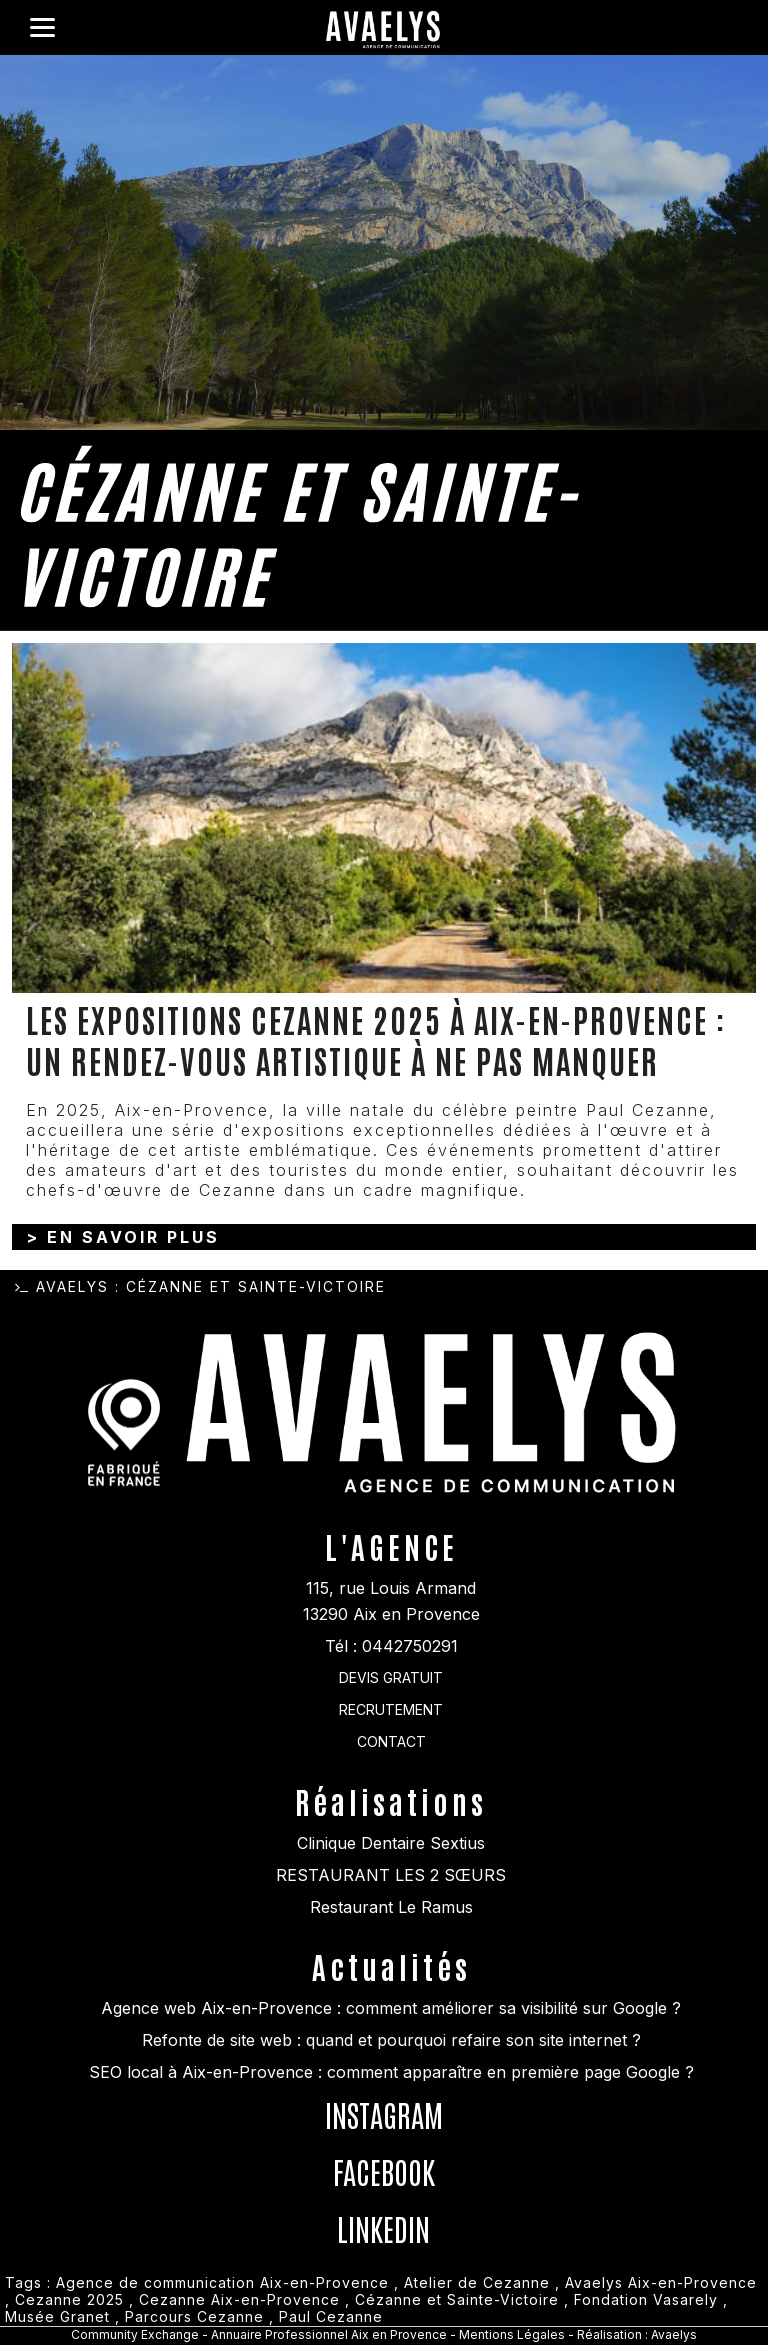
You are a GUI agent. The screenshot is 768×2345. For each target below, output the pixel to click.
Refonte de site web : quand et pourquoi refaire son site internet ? (391, 2040)
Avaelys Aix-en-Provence (661, 2282)
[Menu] (42, 27)
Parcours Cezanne (194, 2316)
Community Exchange (135, 2334)
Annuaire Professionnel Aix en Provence (329, 2334)
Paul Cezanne (331, 2316)
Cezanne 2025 (69, 2299)
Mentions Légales (513, 2334)
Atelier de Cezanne (477, 2282)
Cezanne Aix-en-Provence (239, 2299)
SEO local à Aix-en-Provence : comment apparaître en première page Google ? (391, 2072)
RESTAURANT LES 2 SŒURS (391, 1875)
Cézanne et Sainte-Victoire (457, 2299)
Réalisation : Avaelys (637, 2334)
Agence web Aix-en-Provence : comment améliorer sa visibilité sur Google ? (391, 2008)
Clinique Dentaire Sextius (391, 1843)
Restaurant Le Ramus (391, 1907)
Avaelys (72, 1286)
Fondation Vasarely (646, 2299)
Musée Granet (57, 2316)
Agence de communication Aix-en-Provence (222, 2282)
